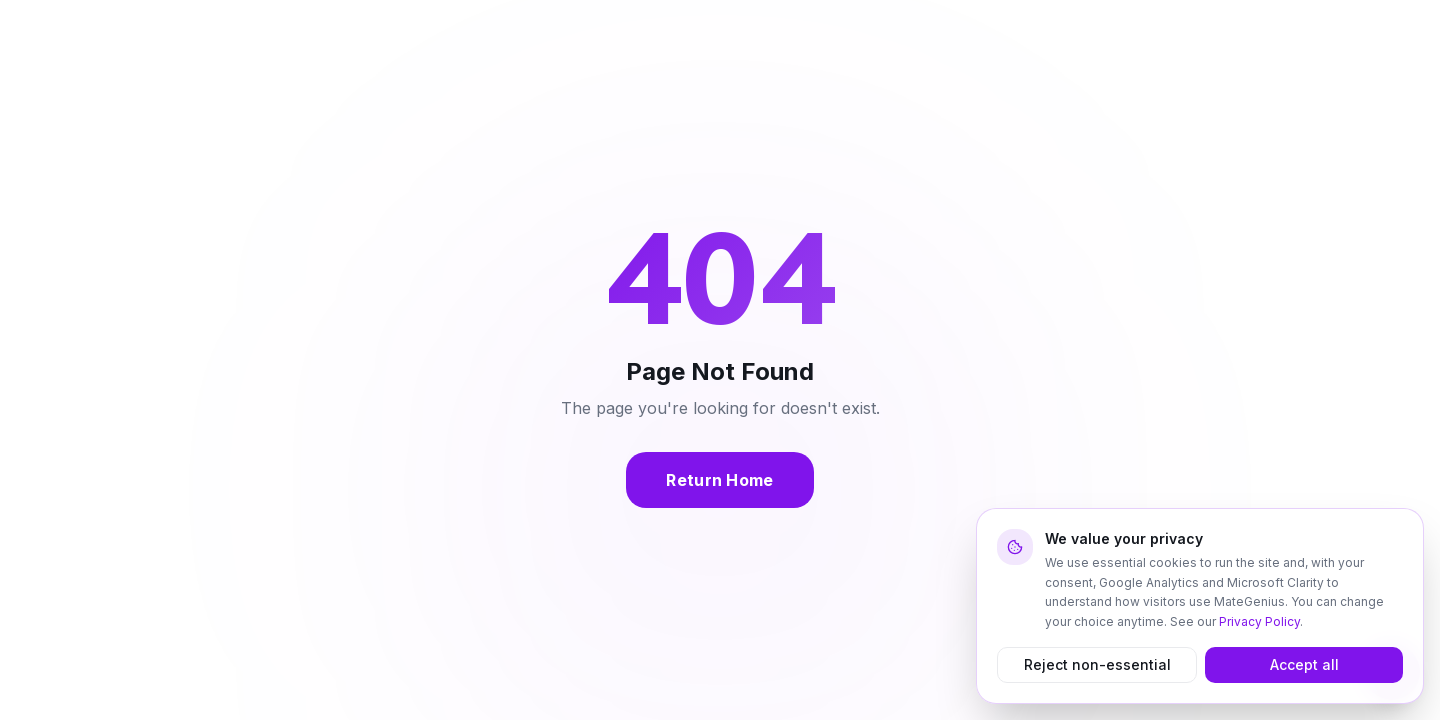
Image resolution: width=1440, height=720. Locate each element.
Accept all (1304, 664)
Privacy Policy (1259, 621)
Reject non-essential (1097, 664)
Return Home (720, 480)
